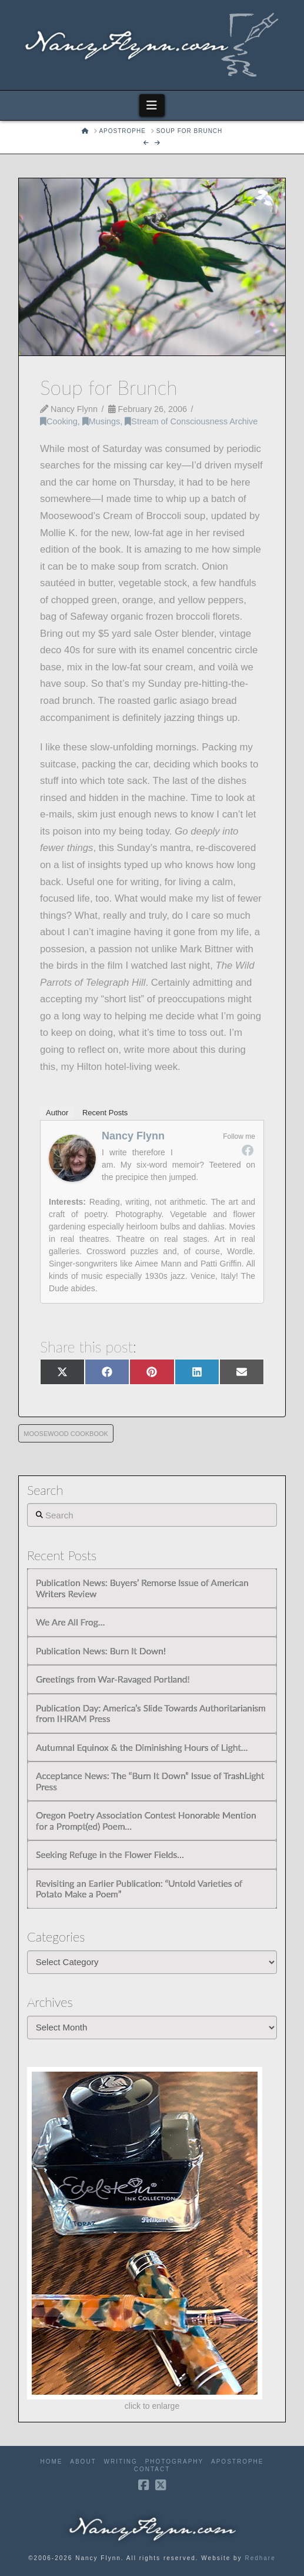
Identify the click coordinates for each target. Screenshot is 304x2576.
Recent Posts (105, 1112)
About (83, 2461)
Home (52, 2461)
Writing (121, 2461)
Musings (101, 421)
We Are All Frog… (70, 1622)
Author (57, 1112)
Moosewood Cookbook (66, 1433)
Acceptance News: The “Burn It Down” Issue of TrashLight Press (150, 1781)
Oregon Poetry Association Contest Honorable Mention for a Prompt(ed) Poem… (146, 1821)
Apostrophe (237, 2461)
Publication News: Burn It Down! (101, 1651)
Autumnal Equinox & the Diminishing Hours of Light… (142, 1747)
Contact (152, 2469)
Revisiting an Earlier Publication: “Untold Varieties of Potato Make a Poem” (139, 1889)
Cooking (59, 421)
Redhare (260, 2558)
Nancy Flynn (133, 1136)
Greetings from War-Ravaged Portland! (113, 1679)
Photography (174, 2461)
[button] (152, 105)
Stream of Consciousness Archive (191, 421)
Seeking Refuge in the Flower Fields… (110, 1854)
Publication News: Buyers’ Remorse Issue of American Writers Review (142, 1588)
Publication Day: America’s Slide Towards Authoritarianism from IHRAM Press (151, 1713)
